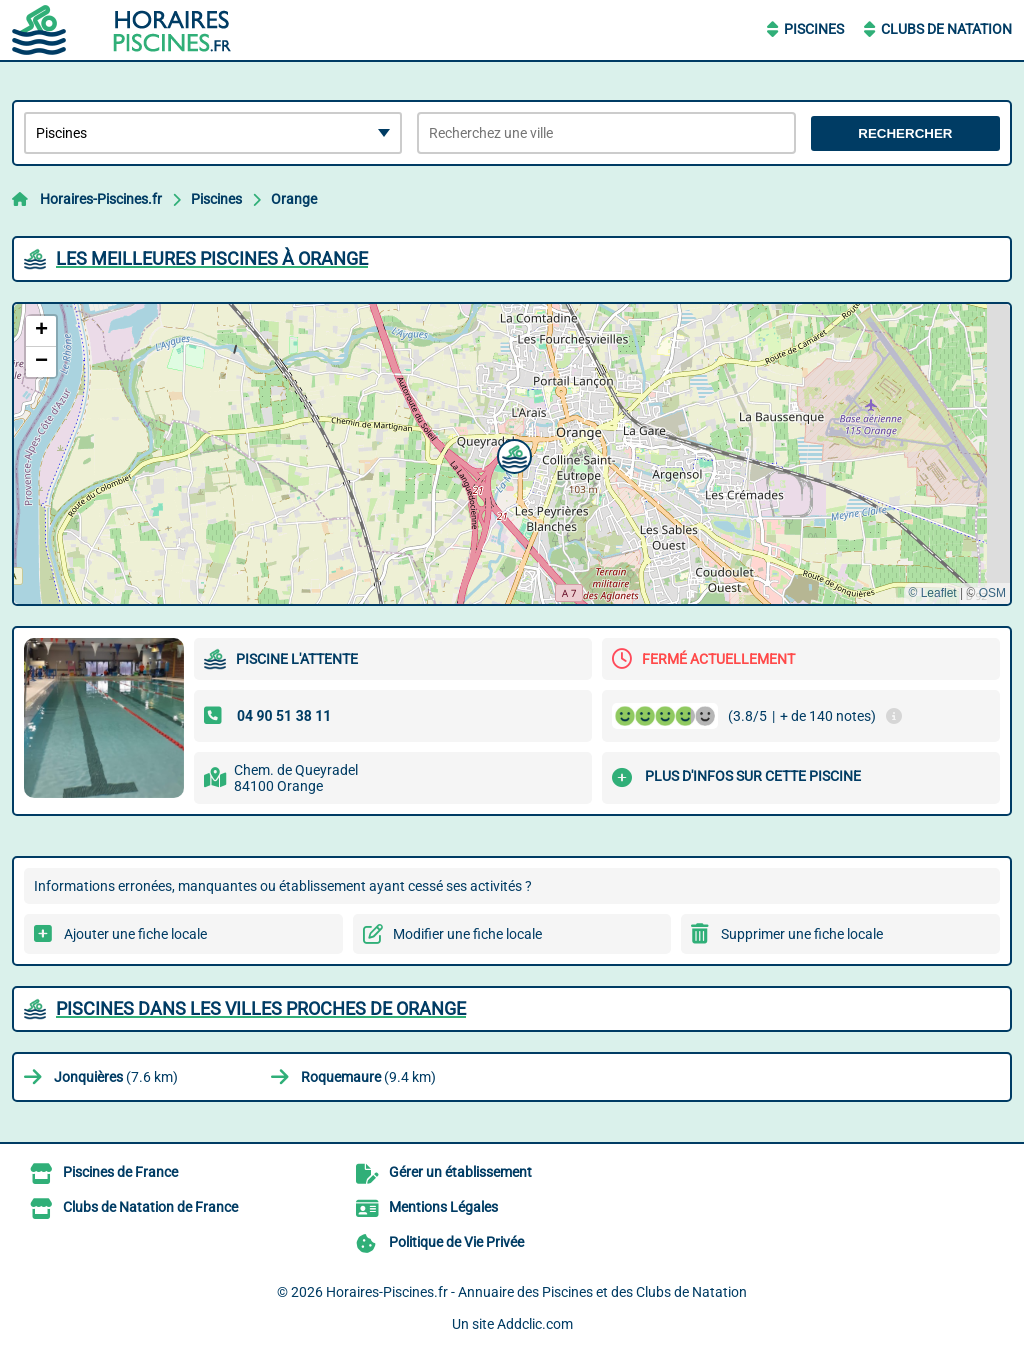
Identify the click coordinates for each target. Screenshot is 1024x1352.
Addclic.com (535, 1324)
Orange (294, 199)
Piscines (814, 29)
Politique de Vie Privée (456, 1242)
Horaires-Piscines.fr (101, 199)
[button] (512, 454)
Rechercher (905, 133)
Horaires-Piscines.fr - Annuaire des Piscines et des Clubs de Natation (536, 1292)
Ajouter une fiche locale (135, 934)
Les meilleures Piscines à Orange (212, 258)
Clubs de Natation (946, 29)
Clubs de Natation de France (150, 1207)
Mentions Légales (443, 1207)
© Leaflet (932, 593)
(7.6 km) (116, 1077)
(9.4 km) (368, 1077)
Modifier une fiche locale (467, 934)
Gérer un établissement (460, 1172)
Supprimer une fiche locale (802, 934)
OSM (992, 593)
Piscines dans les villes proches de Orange (261, 1008)
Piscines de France (120, 1172)
